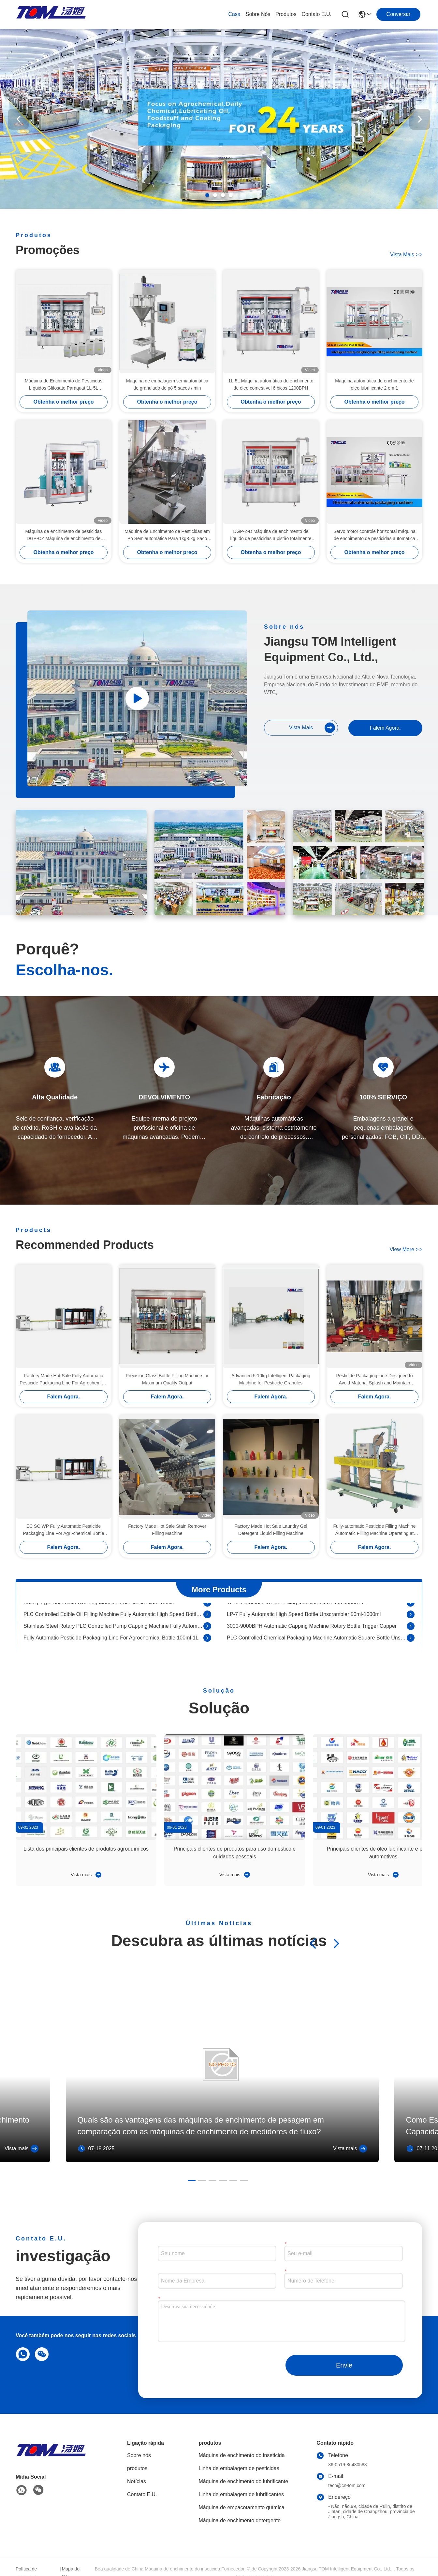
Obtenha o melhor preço (64, 402)
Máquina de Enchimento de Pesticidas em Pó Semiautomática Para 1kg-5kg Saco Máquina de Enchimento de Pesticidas (167, 535)
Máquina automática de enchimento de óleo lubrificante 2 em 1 (374, 384)
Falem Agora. (385, 728)
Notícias (136, 2481)
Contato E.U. (316, 14)
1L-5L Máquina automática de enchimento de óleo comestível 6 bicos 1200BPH (271, 384)
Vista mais (406, 254)
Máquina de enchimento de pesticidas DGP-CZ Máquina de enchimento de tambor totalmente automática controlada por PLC (63, 535)
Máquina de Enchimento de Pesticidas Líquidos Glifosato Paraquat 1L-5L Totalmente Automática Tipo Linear (63, 385)
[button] (207, 195)
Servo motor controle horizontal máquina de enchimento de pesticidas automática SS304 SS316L (374, 535)
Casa (234, 14)
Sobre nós (258, 14)
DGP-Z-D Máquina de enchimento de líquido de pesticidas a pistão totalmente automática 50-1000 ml (270, 535)
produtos (285, 14)
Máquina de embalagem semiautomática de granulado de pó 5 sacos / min (167, 384)
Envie (344, 2365)
